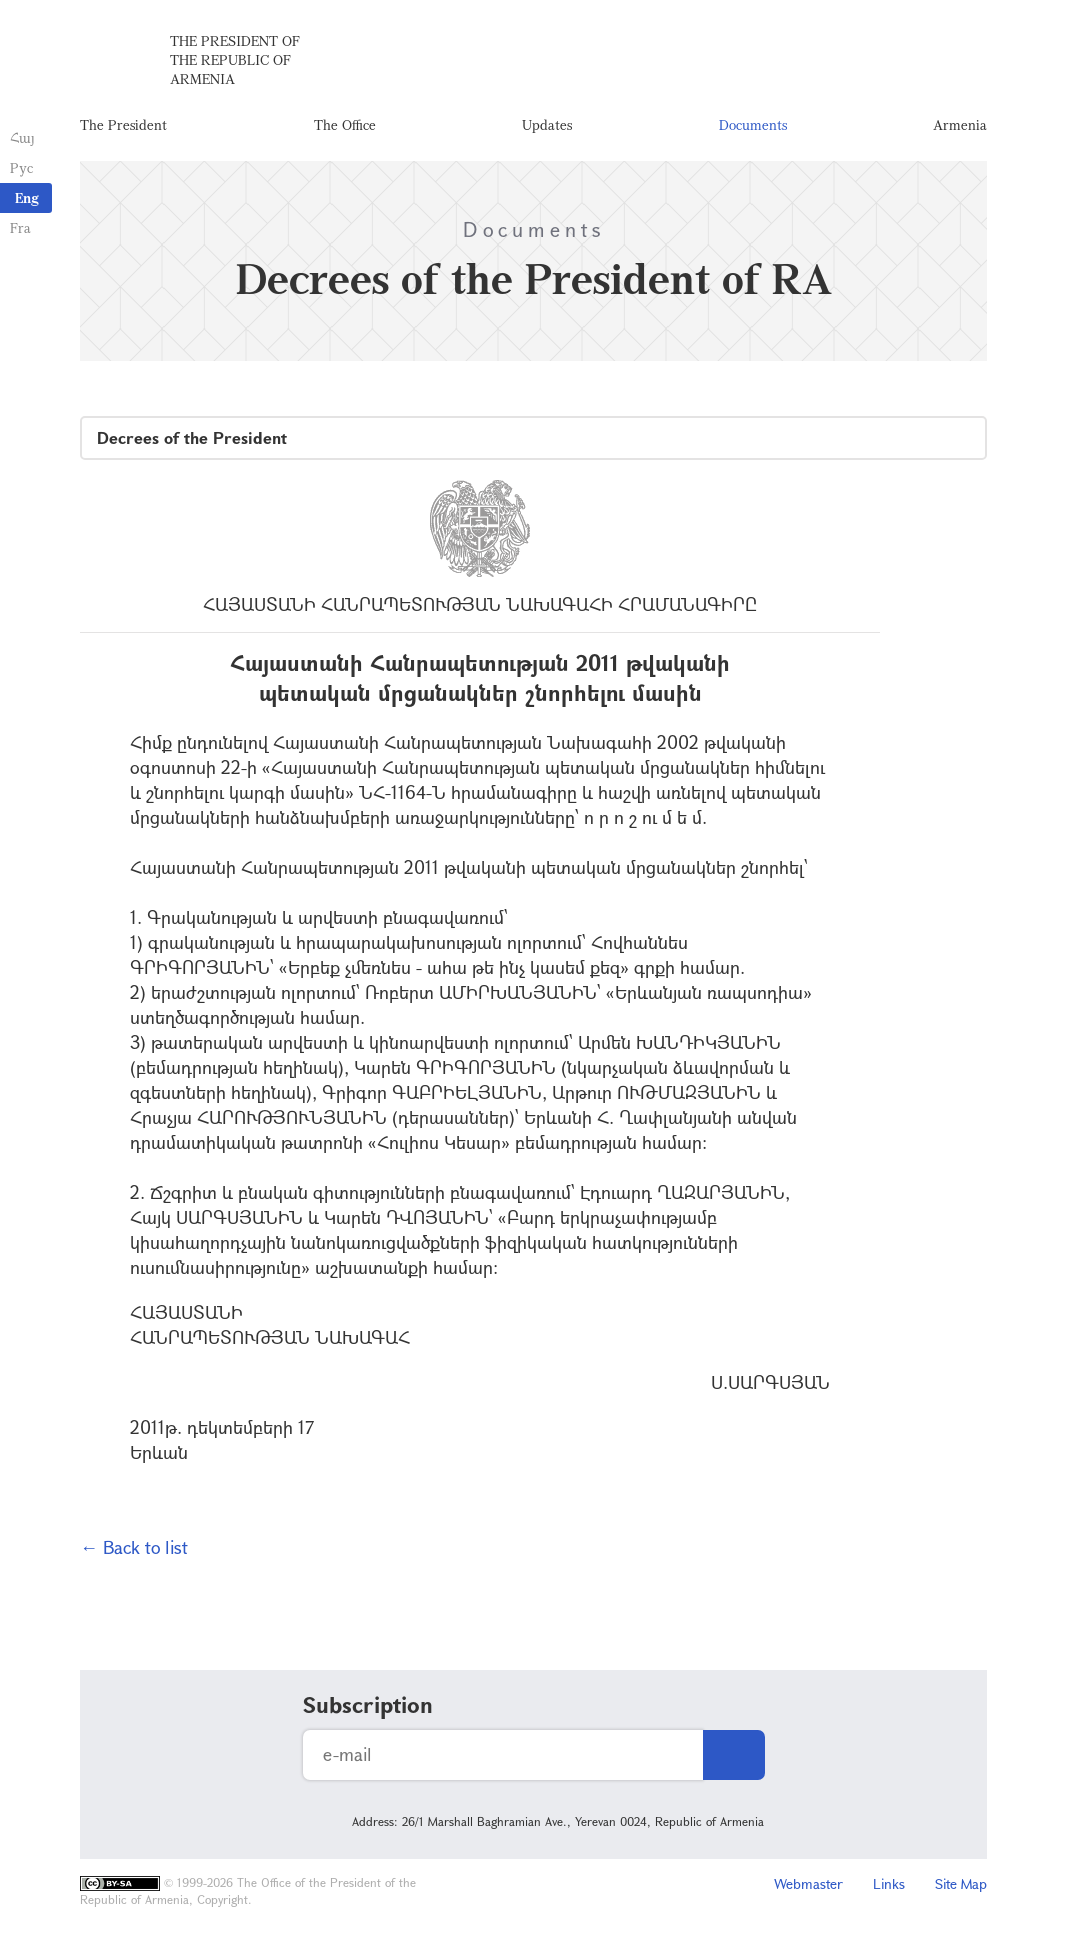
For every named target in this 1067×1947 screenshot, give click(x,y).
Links (889, 1883)
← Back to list (134, 1547)
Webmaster (808, 1883)
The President (123, 124)
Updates (547, 124)
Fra (20, 227)
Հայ (22, 137)
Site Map (961, 1883)
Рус (21, 167)
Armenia (960, 124)
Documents (753, 124)
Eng (27, 197)
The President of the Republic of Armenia (235, 59)
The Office (345, 124)
